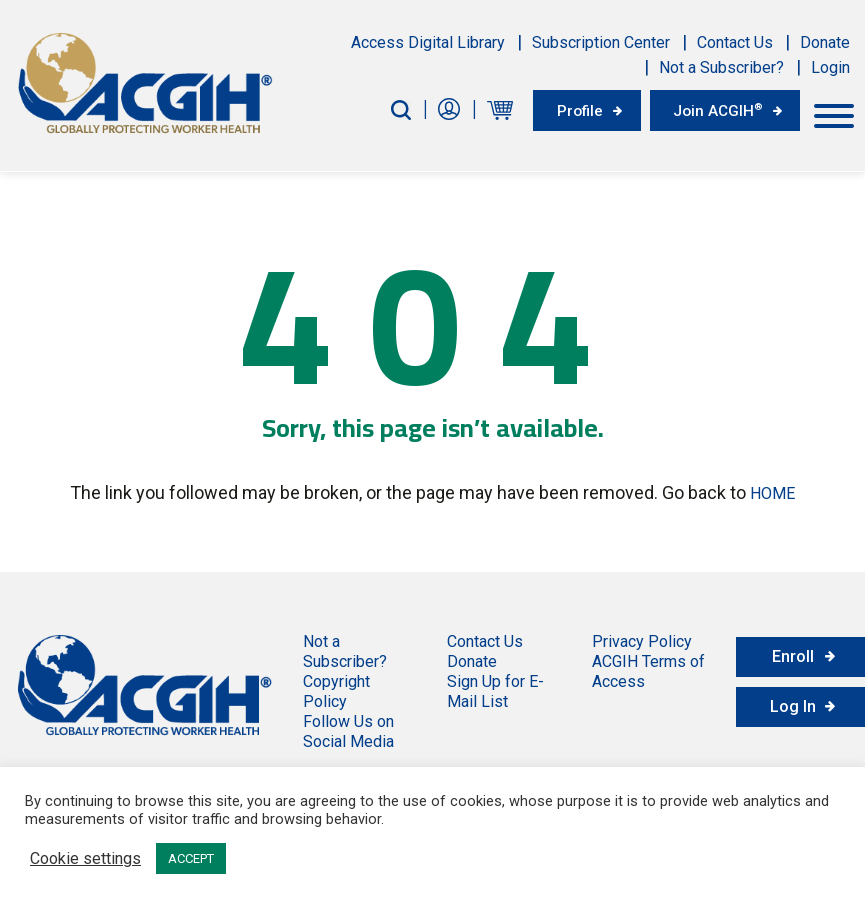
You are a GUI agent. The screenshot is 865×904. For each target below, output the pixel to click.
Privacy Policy (642, 638)
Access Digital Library (428, 42)
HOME (772, 490)
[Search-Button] (385, 110)
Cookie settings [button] (85, 859)
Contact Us (735, 42)
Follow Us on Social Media (348, 728)
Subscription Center (601, 42)
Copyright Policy (336, 688)
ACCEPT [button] (191, 858)
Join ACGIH (713, 109)
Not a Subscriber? (721, 67)
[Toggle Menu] (834, 113)
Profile (567, 109)
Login (830, 67)
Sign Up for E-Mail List (495, 688)
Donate (825, 42)
